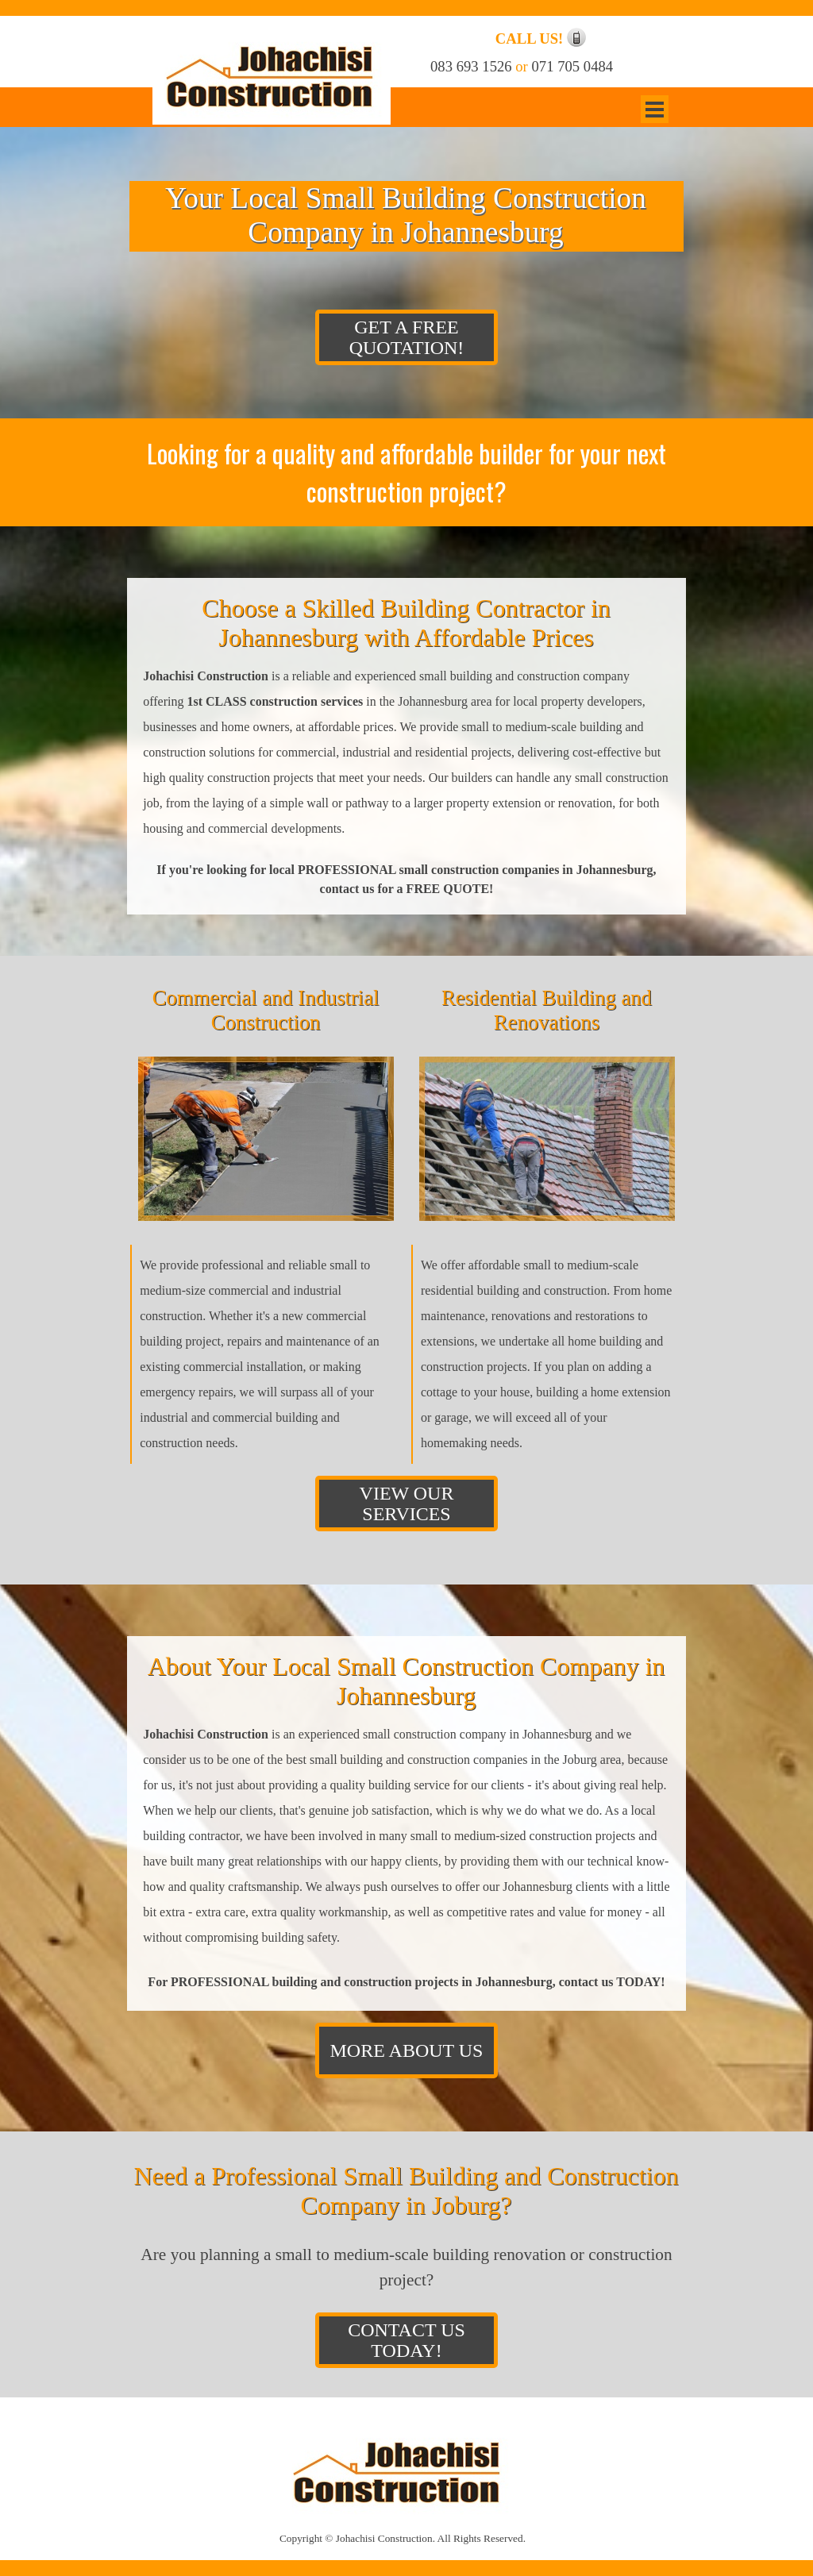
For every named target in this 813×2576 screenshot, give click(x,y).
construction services (307, 701)
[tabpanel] (538, 39)
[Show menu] (655, 109)
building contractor (191, 1835)
